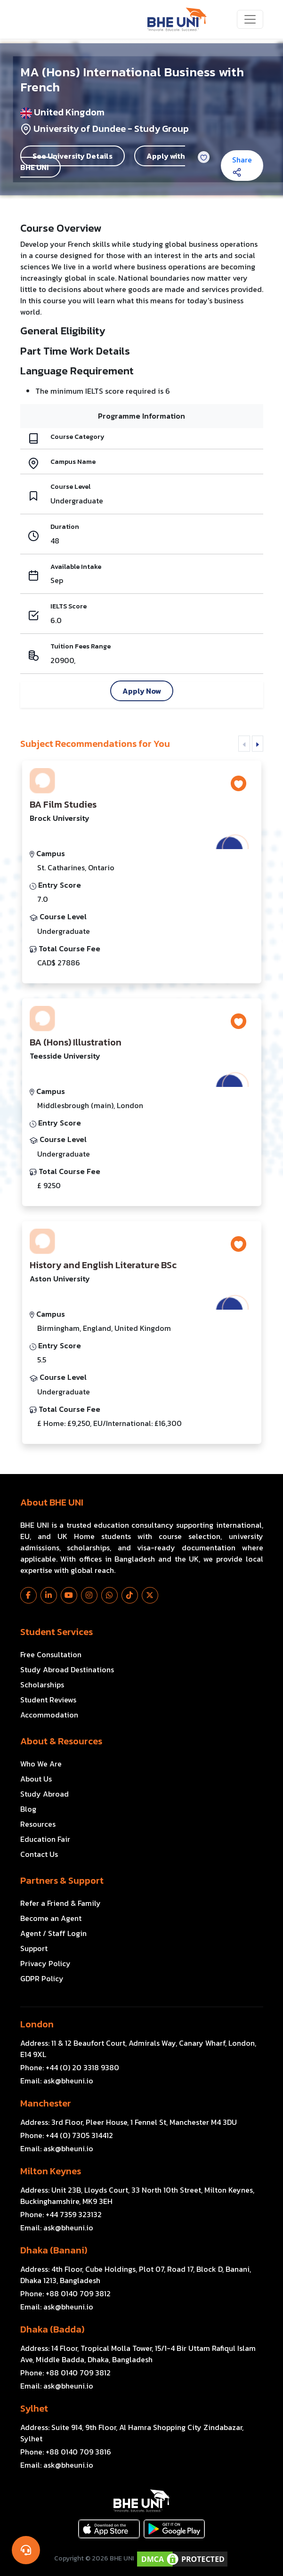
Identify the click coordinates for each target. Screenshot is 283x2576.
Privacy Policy (45, 1963)
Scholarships (42, 1684)
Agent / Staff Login (53, 1933)
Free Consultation (50, 1654)
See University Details (72, 156)
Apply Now (141, 691)
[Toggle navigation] (250, 19)
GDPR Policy (42, 1978)
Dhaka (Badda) (52, 2329)
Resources (38, 1824)
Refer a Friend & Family (60, 1903)
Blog (28, 1809)
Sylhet (34, 2408)
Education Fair (45, 1839)
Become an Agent (50, 1918)
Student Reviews (48, 1699)
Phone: (69, 2067)
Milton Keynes (50, 2171)
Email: (56, 2080)
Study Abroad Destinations (67, 1669)
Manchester (45, 2103)
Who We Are (41, 1763)
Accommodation (49, 1714)
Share (242, 165)
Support (34, 1948)
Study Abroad (44, 1793)
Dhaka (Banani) (53, 2250)
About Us (36, 1778)
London (37, 2024)
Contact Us (39, 1854)
